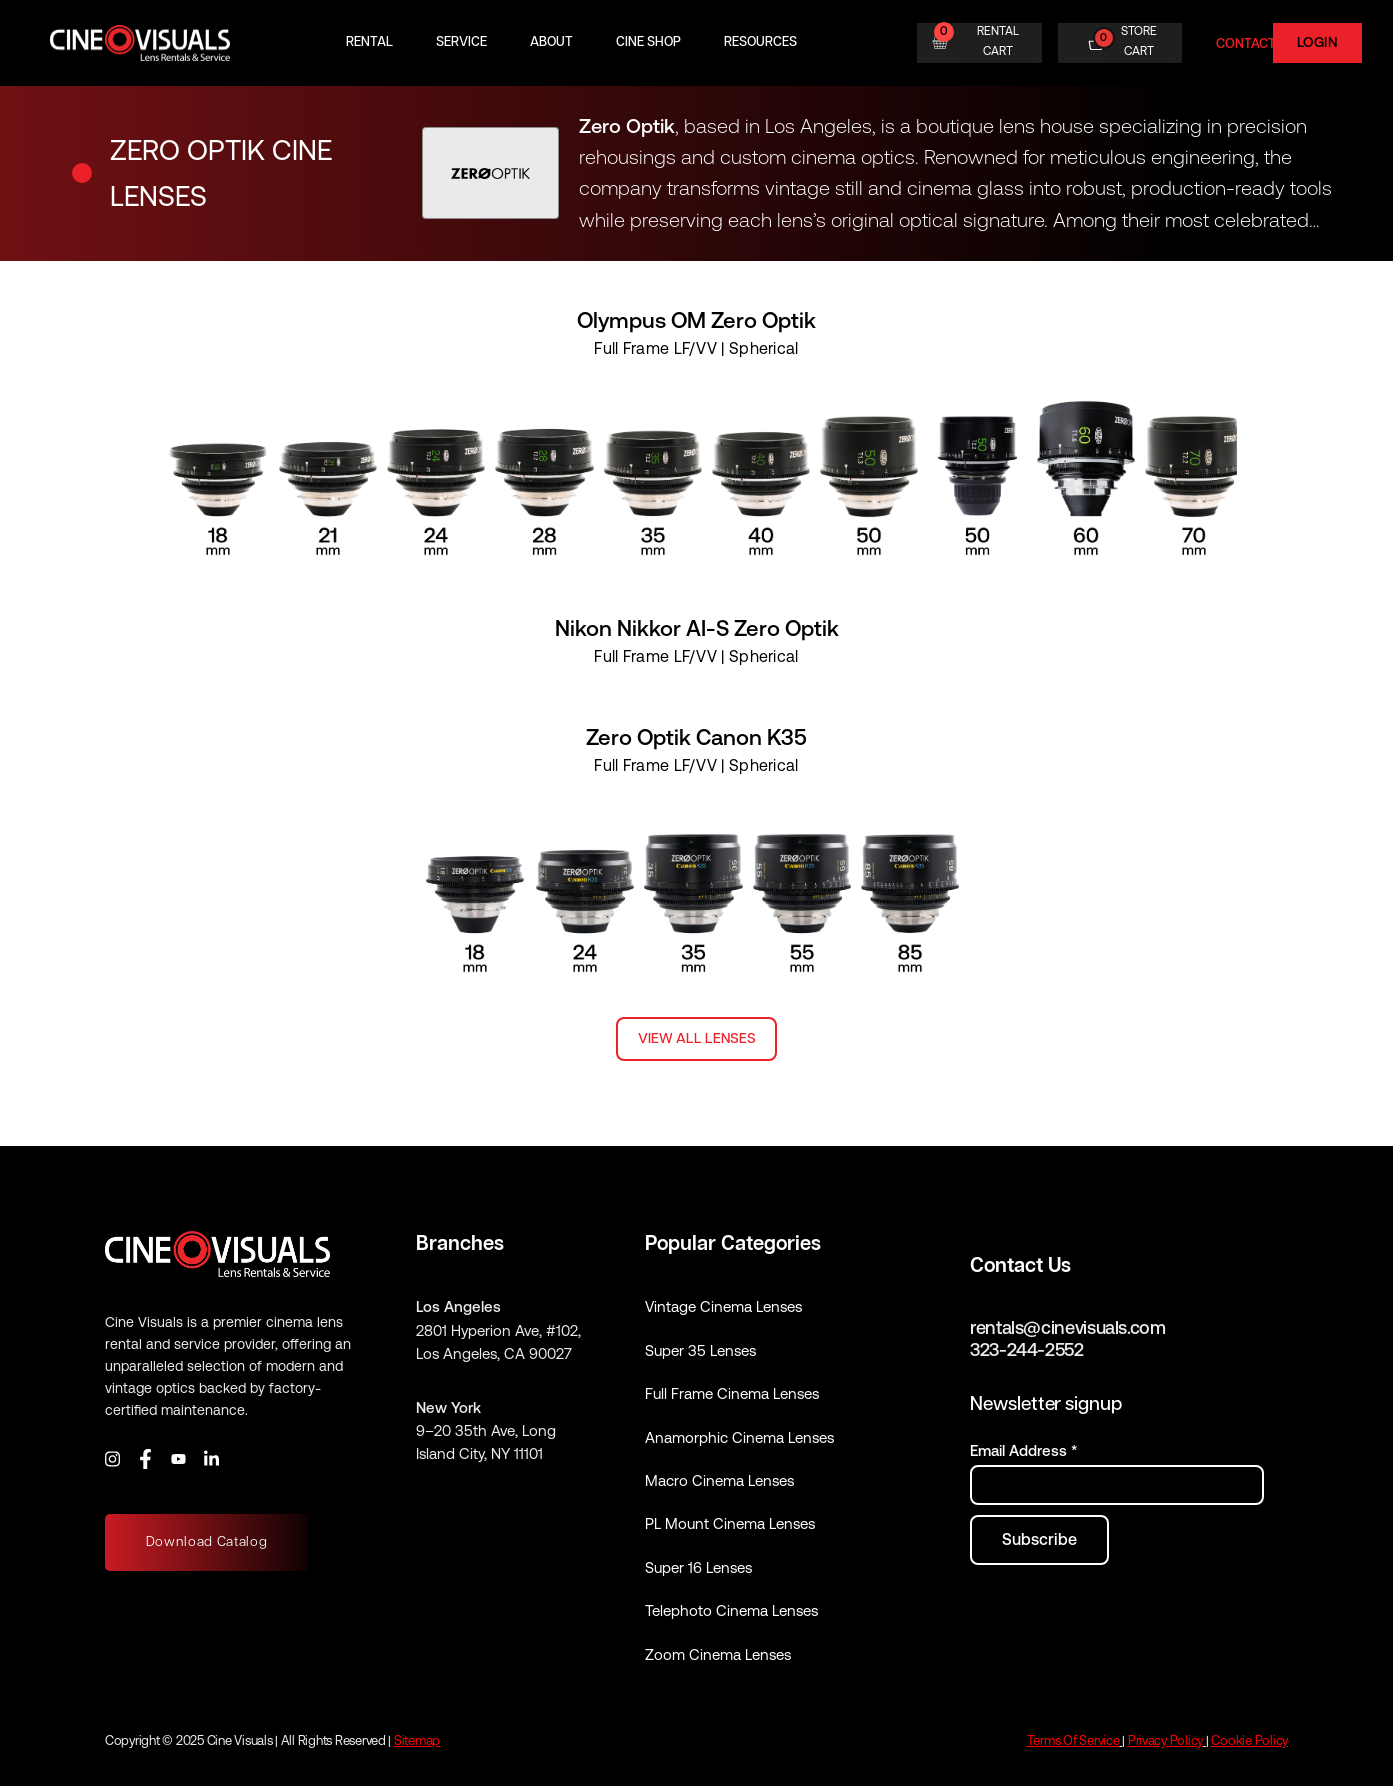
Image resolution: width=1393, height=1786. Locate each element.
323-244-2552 (1027, 1349)
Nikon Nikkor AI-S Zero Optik (697, 628)
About (551, 42)
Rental (369, 42)
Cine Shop (648, 42)
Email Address (1023, 1450)
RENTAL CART (998, 41)
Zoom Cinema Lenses (718, 1654)
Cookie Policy (1249, 1740)
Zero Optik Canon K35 (696, 737)
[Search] (883, 43)
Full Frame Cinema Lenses (732, 1393)
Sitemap (417, 1740)
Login (1318, 42)
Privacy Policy (1165, 1740)
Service (461, 42)
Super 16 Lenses (698, 1567)
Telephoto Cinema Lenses (731, 1610)
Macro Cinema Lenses (719, 1480)
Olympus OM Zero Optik (696, 320)
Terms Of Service (1073, 1740)
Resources (760, 42)
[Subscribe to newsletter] (1039, 1540)
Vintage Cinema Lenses (723, 1306)
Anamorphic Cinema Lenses (739, 1437)
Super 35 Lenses (700, 1350)
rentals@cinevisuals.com (1068, 1327)
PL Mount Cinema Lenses (730, 1523)
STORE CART (1139, 41)
